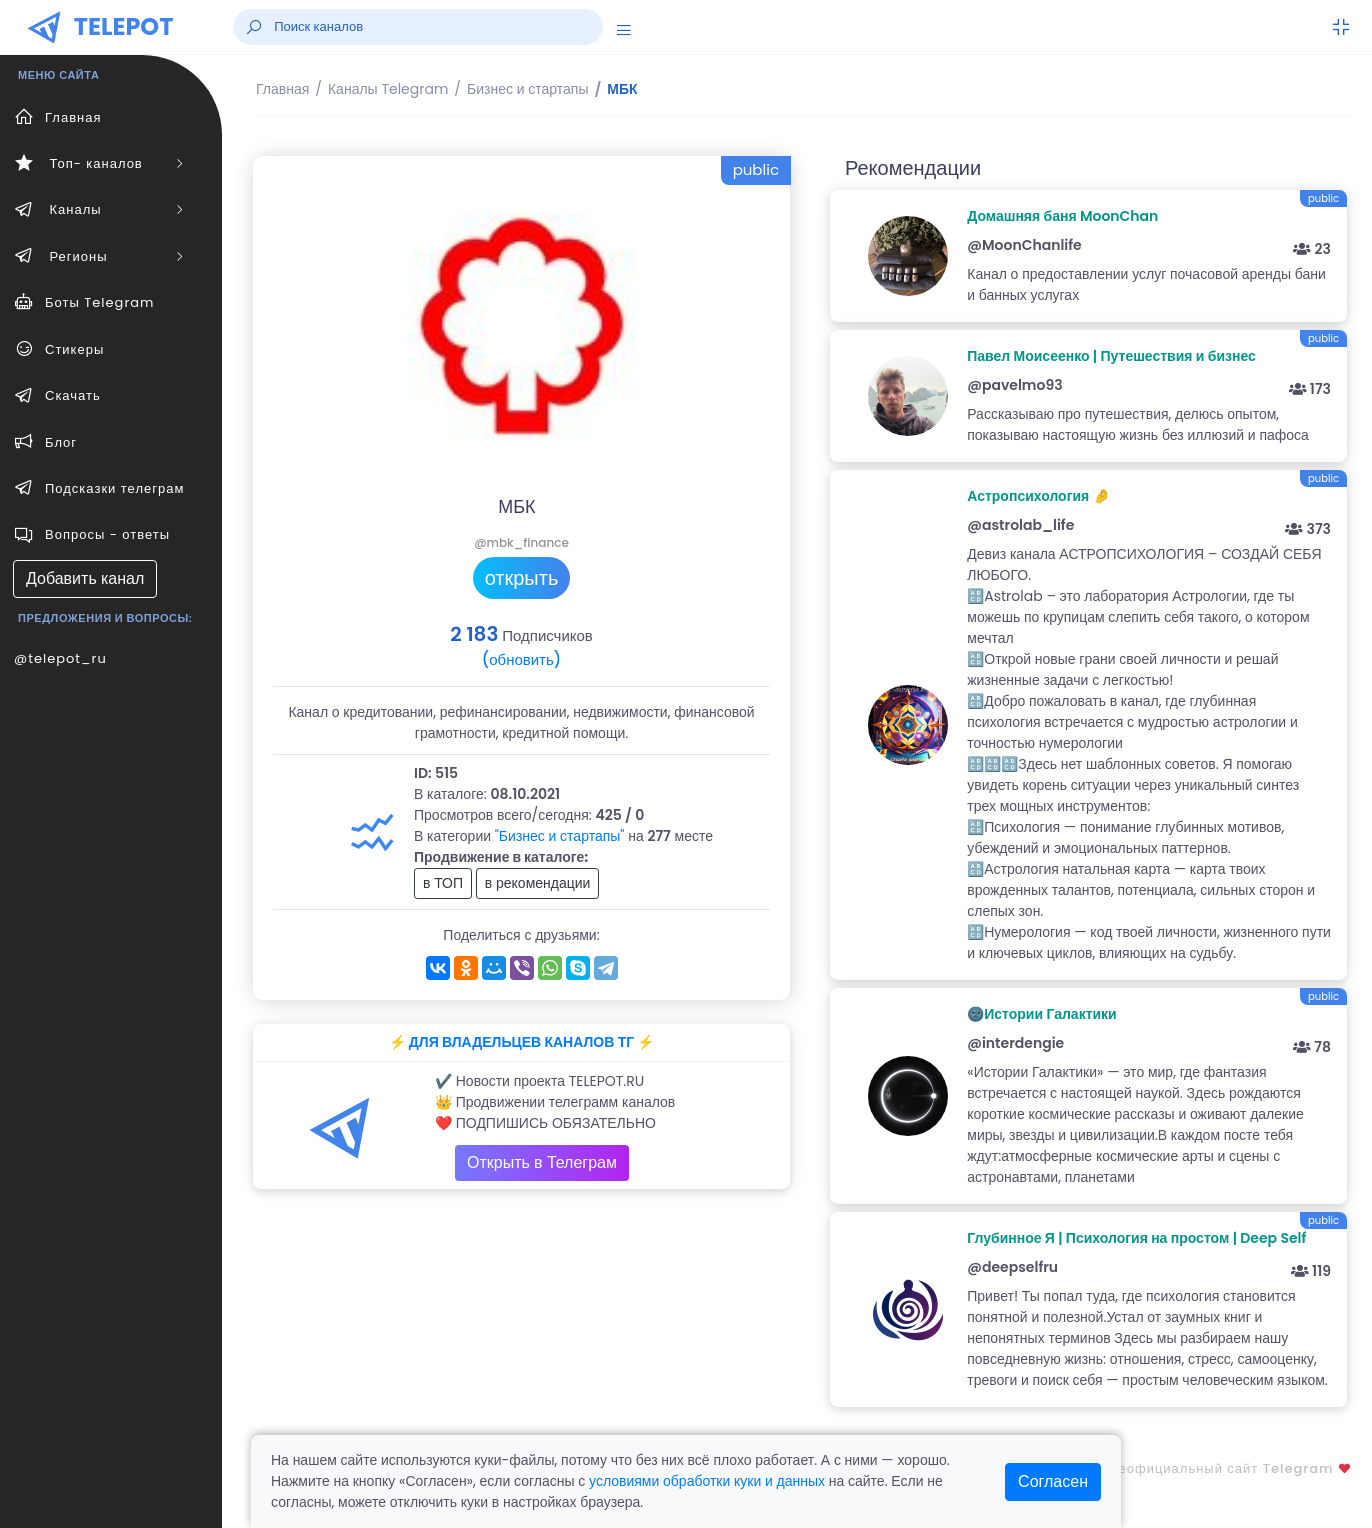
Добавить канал (85, 578)
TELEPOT (124, 26)
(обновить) (521, 659)
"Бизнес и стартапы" (560, 836)
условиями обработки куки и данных (707, 1481)
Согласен (1053, 1481)
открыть (522, 578)
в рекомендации (538, 883)
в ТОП (443, 883)
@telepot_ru (60, 658)
